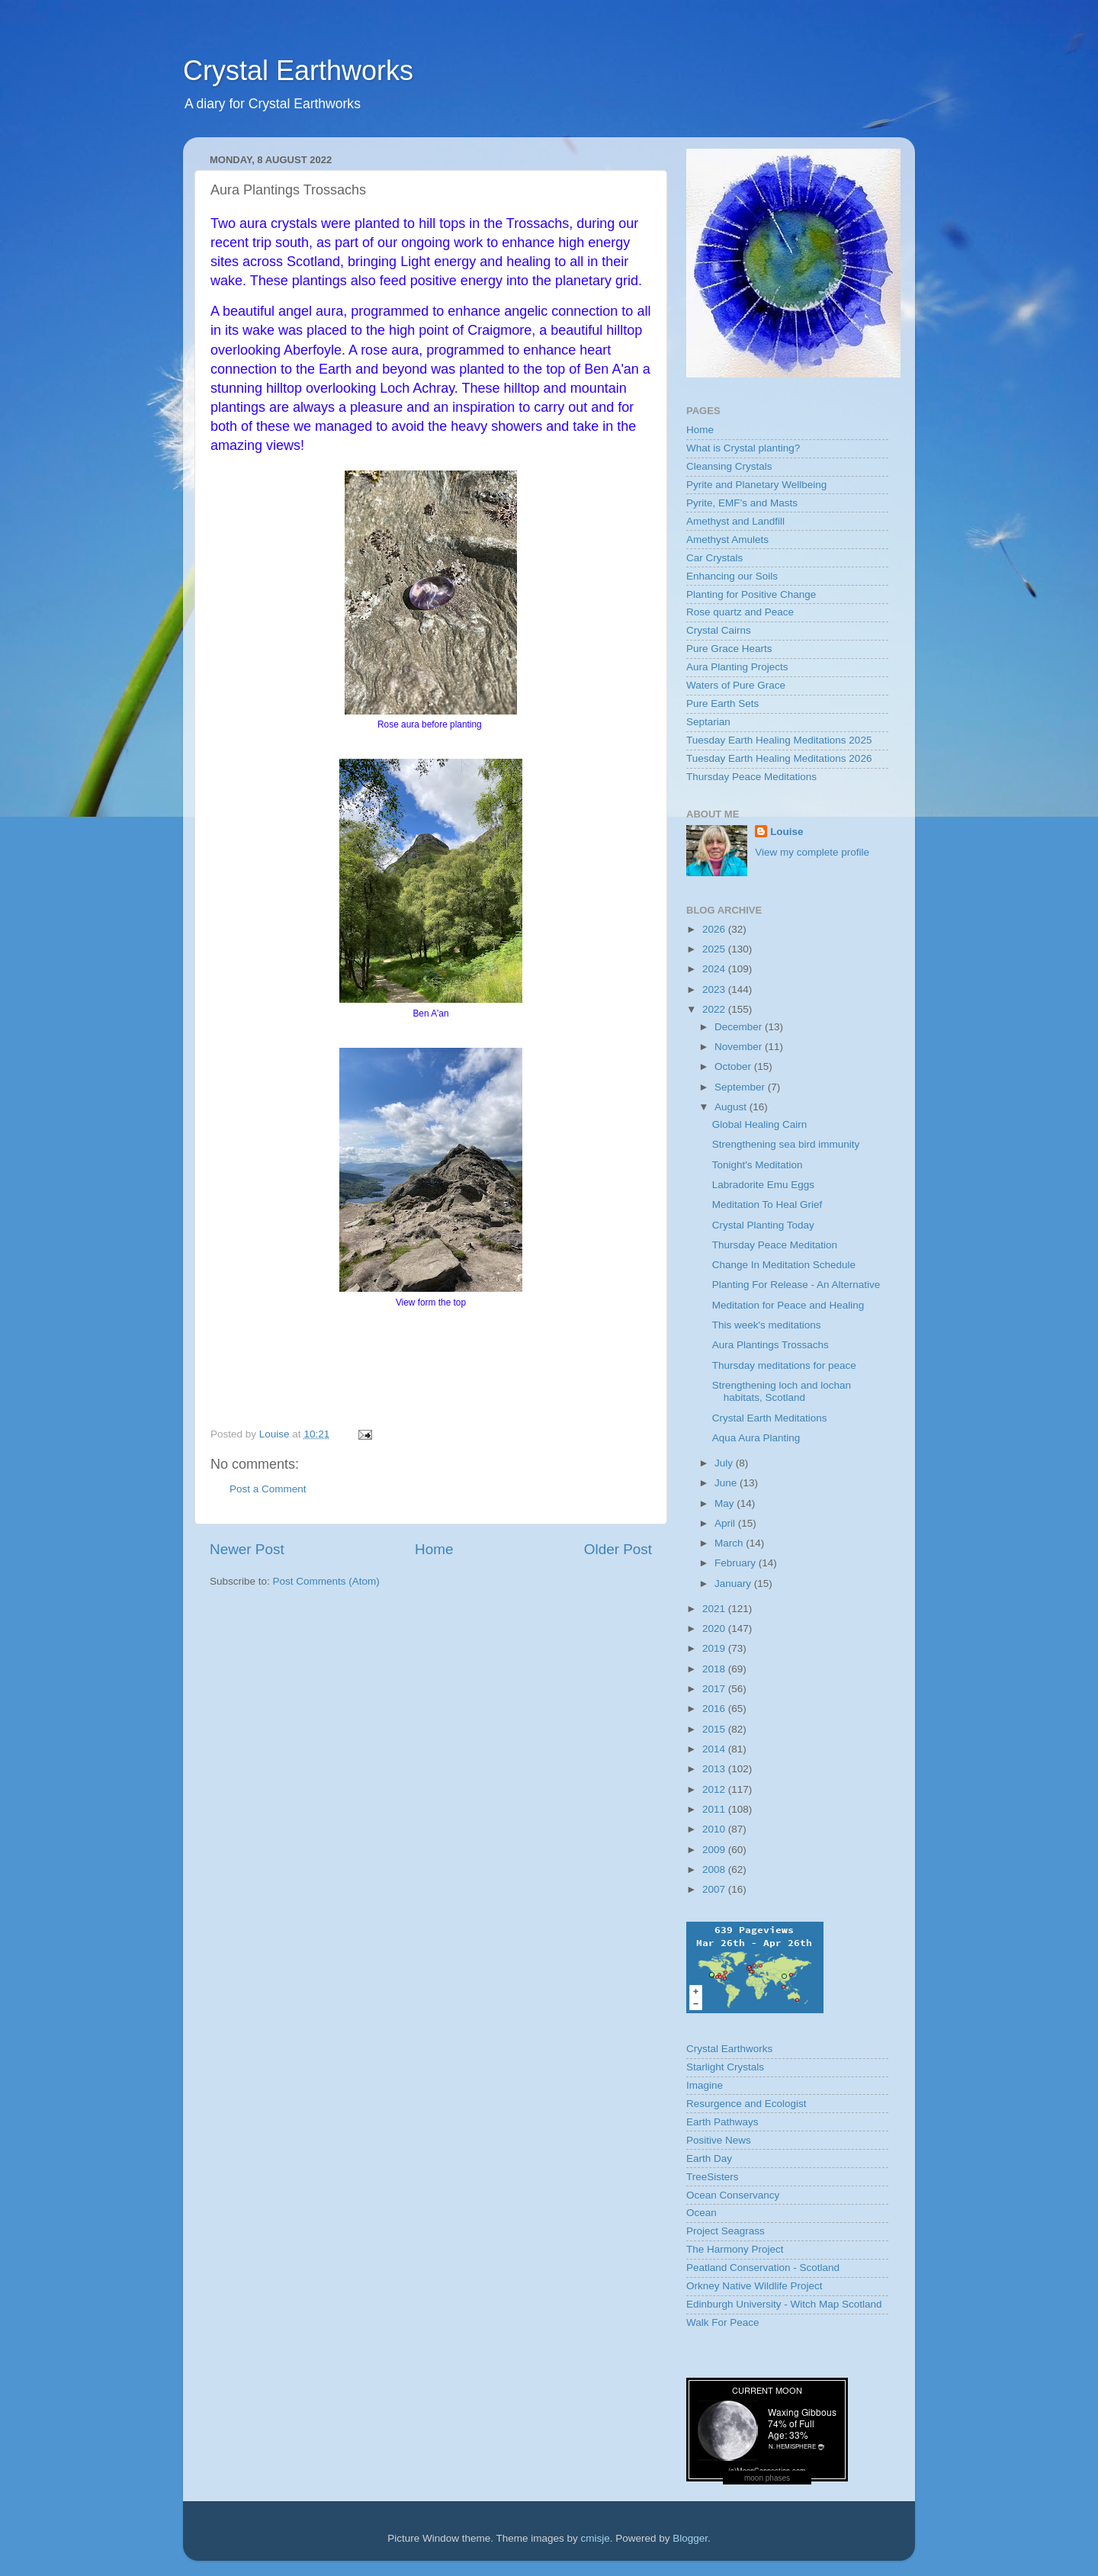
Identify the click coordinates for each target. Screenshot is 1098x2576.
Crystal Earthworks (298, 70)
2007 (715, 1889)
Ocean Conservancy (732, 2195)
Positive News (718, 2140)
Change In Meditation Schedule (784, 1264)
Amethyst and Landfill (735, 521)
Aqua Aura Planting (756, 1438)
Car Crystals (714, 558)
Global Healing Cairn (759, 1124)
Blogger (690, 2538)
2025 (715, 949)
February (736, 1563)
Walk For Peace (722, 2322)
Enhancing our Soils (732, 576)
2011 (715, 1809)
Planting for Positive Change (751, 594)
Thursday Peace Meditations (751, 776)
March (730, 1543)
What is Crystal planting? (743, 448)
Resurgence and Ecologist (746, 2103)
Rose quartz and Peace (740, 612)
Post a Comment (268, 1489)
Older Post (618, 1549)
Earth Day (709, 2158)
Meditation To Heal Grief (767, 1204)
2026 (715, 929)
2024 (715, 969)
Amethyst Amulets (727, 539)
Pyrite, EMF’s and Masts (742, 503)
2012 (715, 1789)
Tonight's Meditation (757, 1165)
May (725, 1503)
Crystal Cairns (718, 630)
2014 (715, 1749)
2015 (715, 1729)
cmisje (594, 2538)
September (741, 1087)
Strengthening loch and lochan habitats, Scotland (781, 1391)
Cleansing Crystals (729, 466)
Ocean (701, 2212)
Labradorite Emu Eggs (763, 1184)
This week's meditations (766, 1325)
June (727, 1483)
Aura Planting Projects (737, 667)
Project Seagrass (725, 2231)
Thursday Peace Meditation (774, 1245)
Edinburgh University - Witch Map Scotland (784, 2304)
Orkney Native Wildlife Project (754, 2286)
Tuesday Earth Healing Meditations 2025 (779, 740)
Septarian (708, 722)
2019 (715, 1648)
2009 (715, 1849)
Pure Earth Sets (722, 703)
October (734, 1066)
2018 (715, 1669)
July (725, 1463)
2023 (715, 989)
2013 (715, 1769)
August (732, 1107)
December (739, 1027)
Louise (787, 831)
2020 (715, 1628)
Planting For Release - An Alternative (796, 1284)
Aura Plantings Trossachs (770, 1345)
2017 (715, 1688)
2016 (715, 1708)
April (726, 1523)
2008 (715, 1869)
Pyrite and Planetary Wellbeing (756, 484)
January (734, 1583)
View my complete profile (812, 852)
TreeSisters (712, 2177)
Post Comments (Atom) (326, 1581)
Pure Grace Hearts (729, 648)
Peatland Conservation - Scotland (763, 2267)
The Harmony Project (735, 2249)
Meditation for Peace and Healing (788, 1305)
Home (434, 1549)
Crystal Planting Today (763, 1225)
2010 (715, 1829)
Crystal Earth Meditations (769, 1418)
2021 (715, 1608)
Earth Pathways (722, 2122)
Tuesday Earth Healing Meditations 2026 (779, 758)
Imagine (704, 2085)
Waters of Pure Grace (735, 685)
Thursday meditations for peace (784, 1365)
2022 (715, 1009)
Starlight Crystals (725, 2067)
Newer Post (247, 1549)
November (739, 1046)
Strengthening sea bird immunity (786, 1144)
